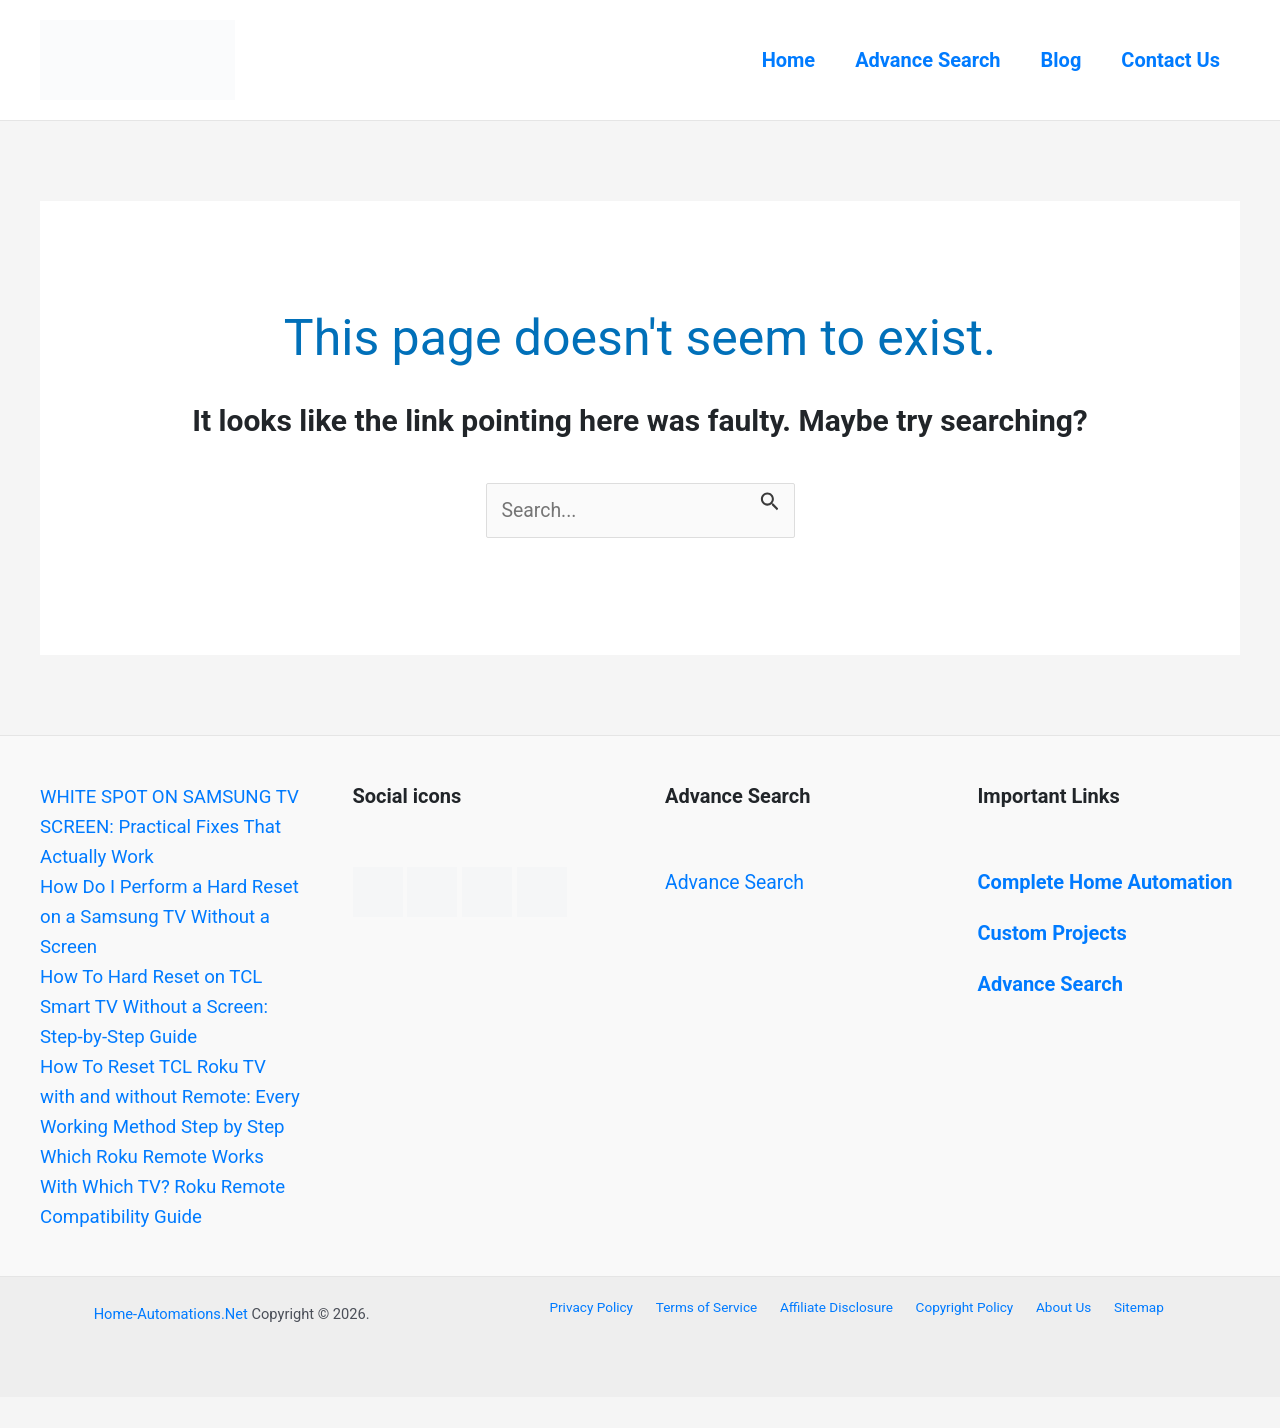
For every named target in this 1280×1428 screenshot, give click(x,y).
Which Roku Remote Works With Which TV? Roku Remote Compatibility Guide (164, 1217)
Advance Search (927, 60)
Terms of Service (716, 1338)
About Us (1055, 1338)
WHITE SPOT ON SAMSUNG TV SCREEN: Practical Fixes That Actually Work (164, 827)
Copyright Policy (963, 1338)
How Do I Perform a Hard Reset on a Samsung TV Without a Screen (151, 917)
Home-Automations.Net (171, 1345)
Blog (1061, 60)
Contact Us (1170, 60)
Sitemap (1124, 1338)
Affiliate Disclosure (840, 1338)
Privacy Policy (606, 1338)
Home (789, 60)
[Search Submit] (773, 498)
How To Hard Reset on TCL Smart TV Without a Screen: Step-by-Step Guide (162, 1007)
